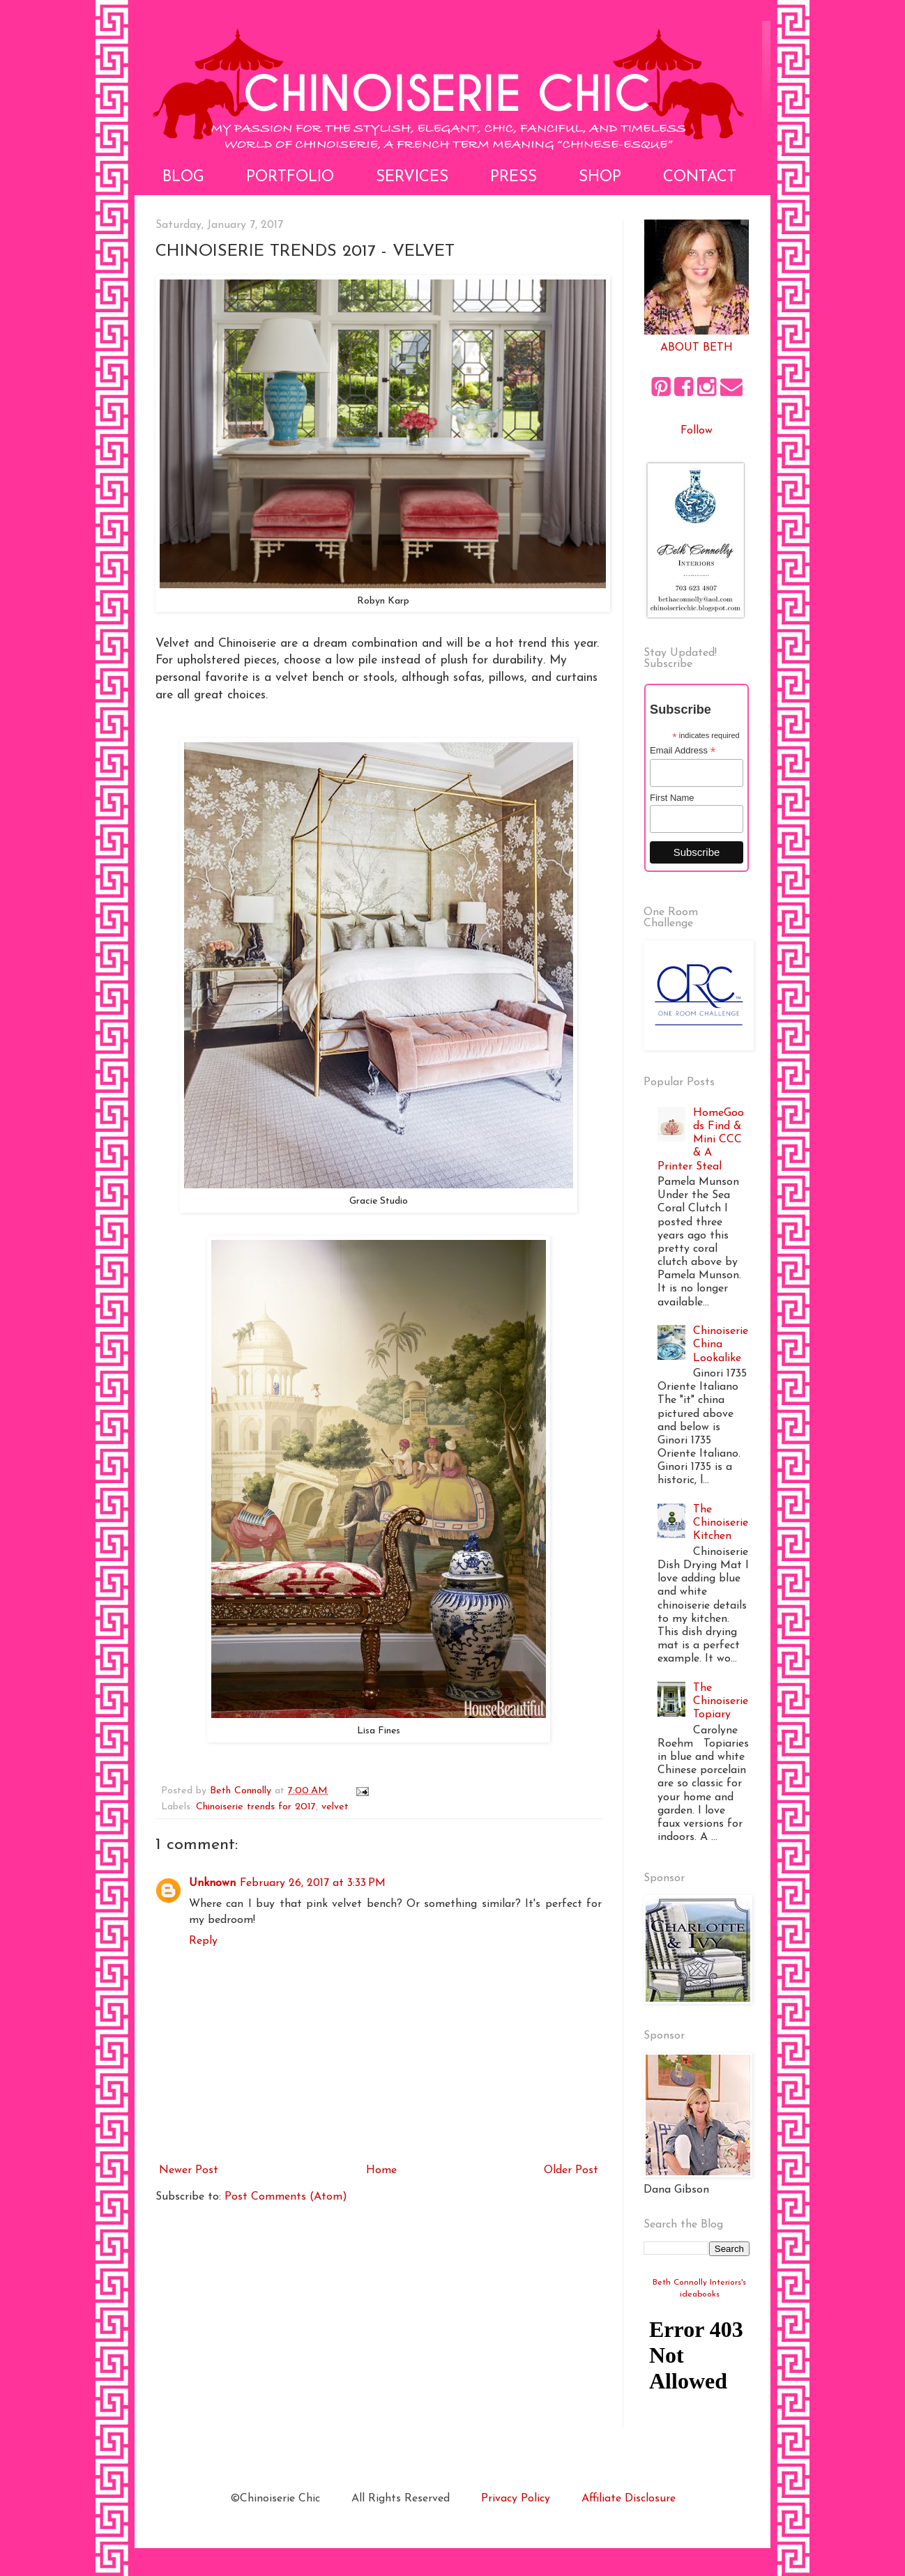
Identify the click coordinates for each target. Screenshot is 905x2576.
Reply (203, 1941)
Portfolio (290, 177)
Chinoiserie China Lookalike (720, 1344)
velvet (335, 1807)
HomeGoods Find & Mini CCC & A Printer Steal (700, 1139)
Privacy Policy (515, 2498)
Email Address (682, 750)
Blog (183, 177)
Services (412, 177)
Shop (600, 177)
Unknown (212, 1883)
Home (381, 2170)
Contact (699, 177)
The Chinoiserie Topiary (720, 1701)
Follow (696, 430)
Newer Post (188, 2170)
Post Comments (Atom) (286, 2196)
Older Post (571, 2170)
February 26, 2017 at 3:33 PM (313, 1883)
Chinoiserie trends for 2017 (256, 1807)
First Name (672, 797)
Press (513, 177)
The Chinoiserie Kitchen (720, 1523)
